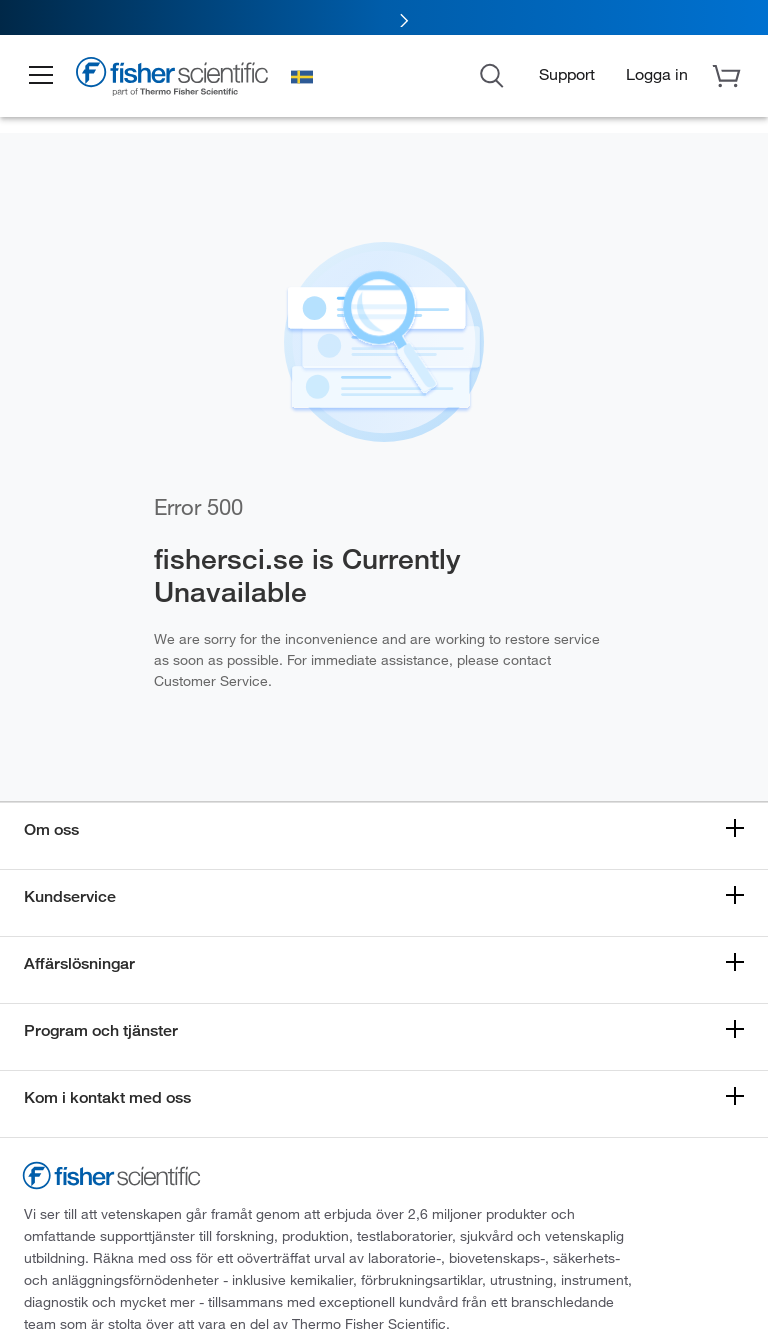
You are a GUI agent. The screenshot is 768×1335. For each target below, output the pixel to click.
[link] (384, 17)
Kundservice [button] (70, 896)
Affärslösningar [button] (79, 963)
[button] (42, 76)
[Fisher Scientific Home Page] (175, 79)
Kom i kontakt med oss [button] (107, 1097)
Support (567, 74)
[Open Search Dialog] (492, 74)
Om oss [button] (51, 829)
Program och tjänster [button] (101, 1030)
